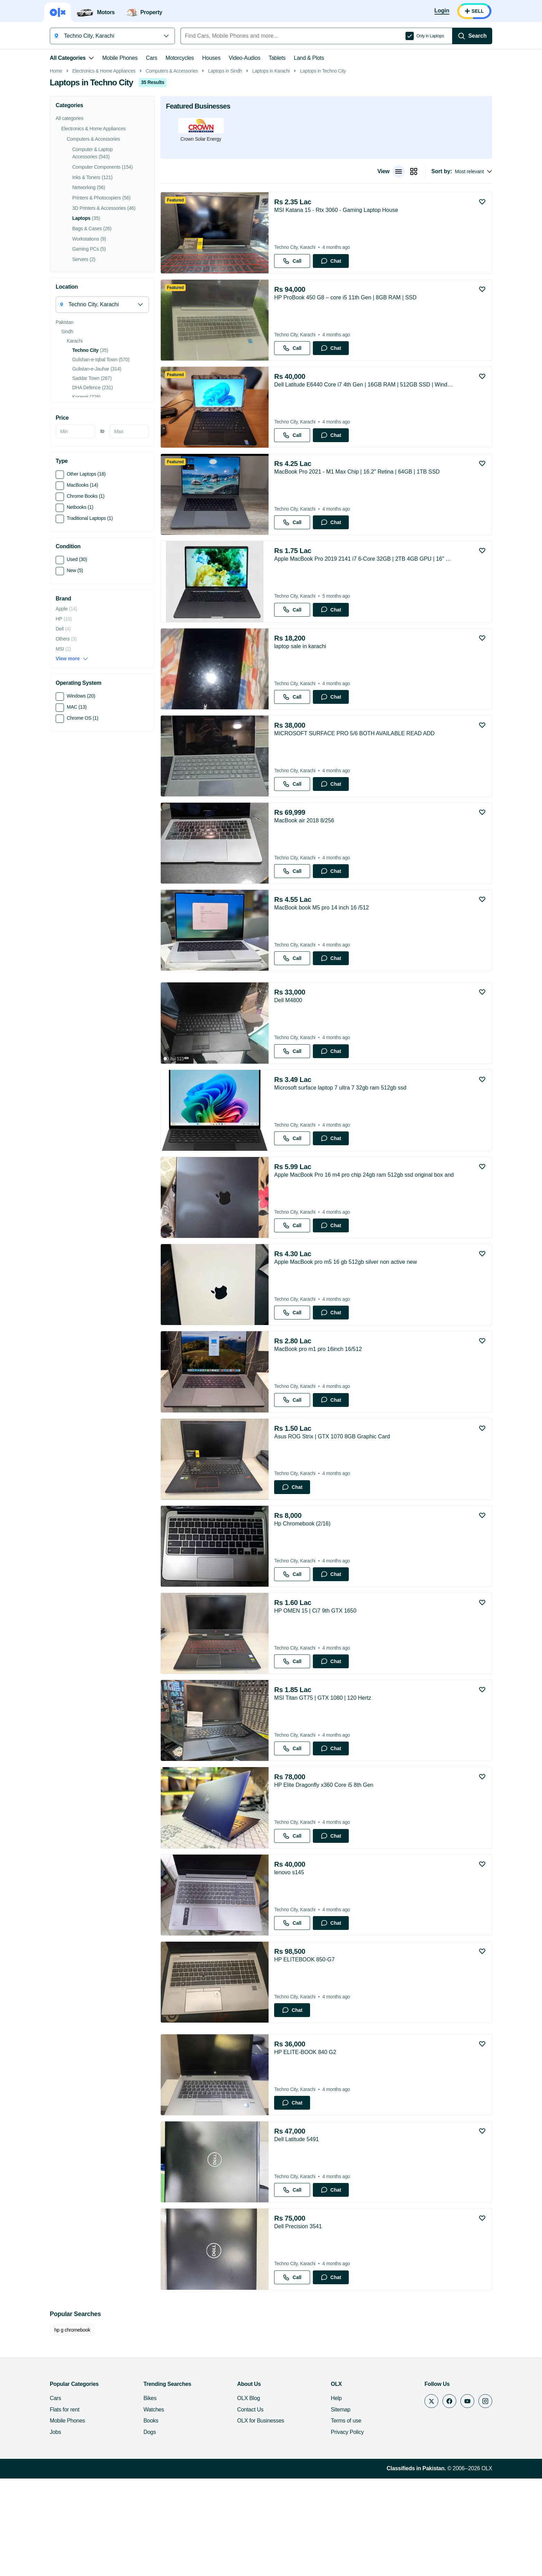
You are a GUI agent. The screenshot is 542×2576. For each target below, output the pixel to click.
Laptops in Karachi (271, 168)
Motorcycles (180, 58)
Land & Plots (309, 58)
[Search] (472, 36)
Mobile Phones (120, 58)
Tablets (277, 58)
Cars (151, 58)
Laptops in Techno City (323, 168)
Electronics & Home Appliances (104, 168)
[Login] (441, 11)
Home (56, 168)
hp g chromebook (72, 2427)
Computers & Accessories (172, 168)
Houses (211, 58)
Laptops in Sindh (225, 168)
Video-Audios (245, 58)
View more (72, 756)
